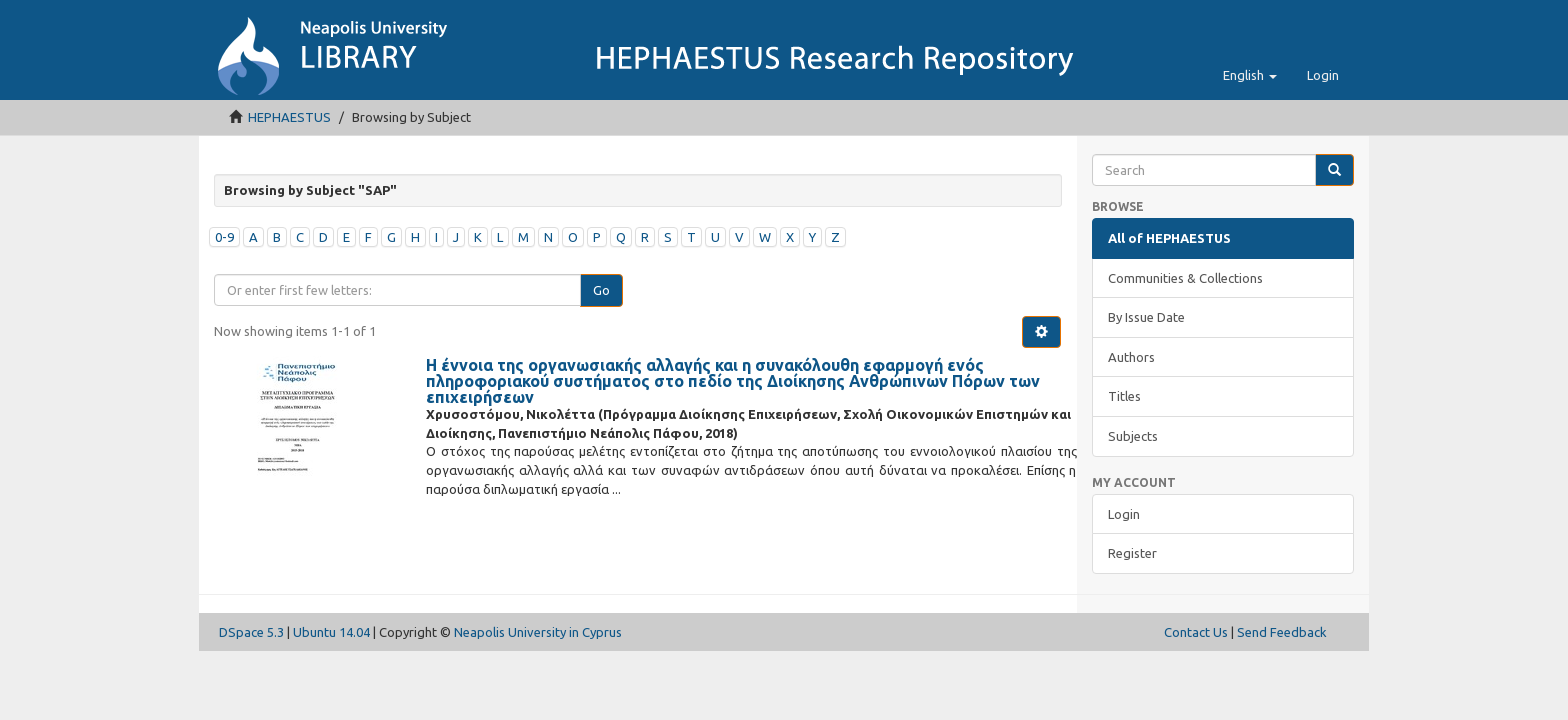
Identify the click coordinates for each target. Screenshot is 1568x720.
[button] (1250, 75)
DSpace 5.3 (251, 632)
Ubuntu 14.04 (331, 632)
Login (1124, 514)
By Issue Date (1146, 317)
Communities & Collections (1185, 278)
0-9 (224, 237)
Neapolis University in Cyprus (538, 632)
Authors (1131, 357)
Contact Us (1196, 632)
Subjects (1133, 436)
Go (601, 290)
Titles (1124, 396)
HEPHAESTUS (289, 117)
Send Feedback (1282, 632)
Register (1132, 553)
